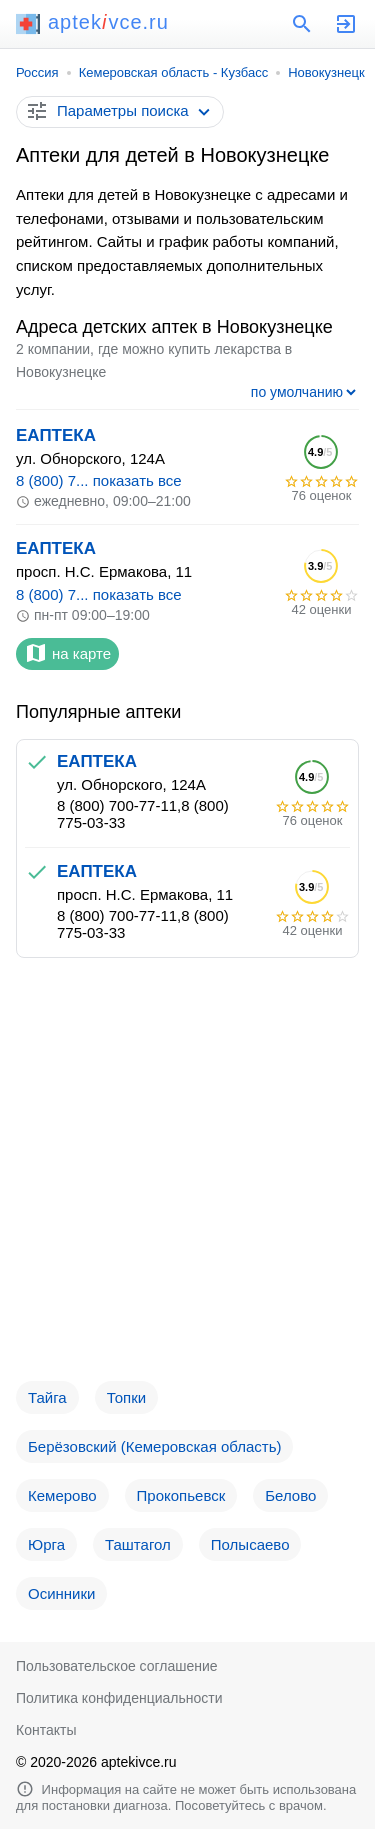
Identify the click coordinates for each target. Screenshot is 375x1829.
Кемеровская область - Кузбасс (174, 72)
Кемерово (62, 1495)
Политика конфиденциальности (119, 1698)
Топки (126, 1397)
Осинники (61, 1593)
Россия (37, 72)
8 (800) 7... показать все (99, 480)
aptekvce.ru (92, 22)
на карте (67, 653)
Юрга (46, 1544)
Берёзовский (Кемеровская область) (154, 1446)
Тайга (47, 1397)
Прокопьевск (181, 1495)
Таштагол (138, 1544)
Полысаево (250, 1544)
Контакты (46, 1730)
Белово (290, 1495)
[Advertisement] (187, 1177)
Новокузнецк (326, 72)
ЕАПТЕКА (56, 435)
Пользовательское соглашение (117, 1666)
